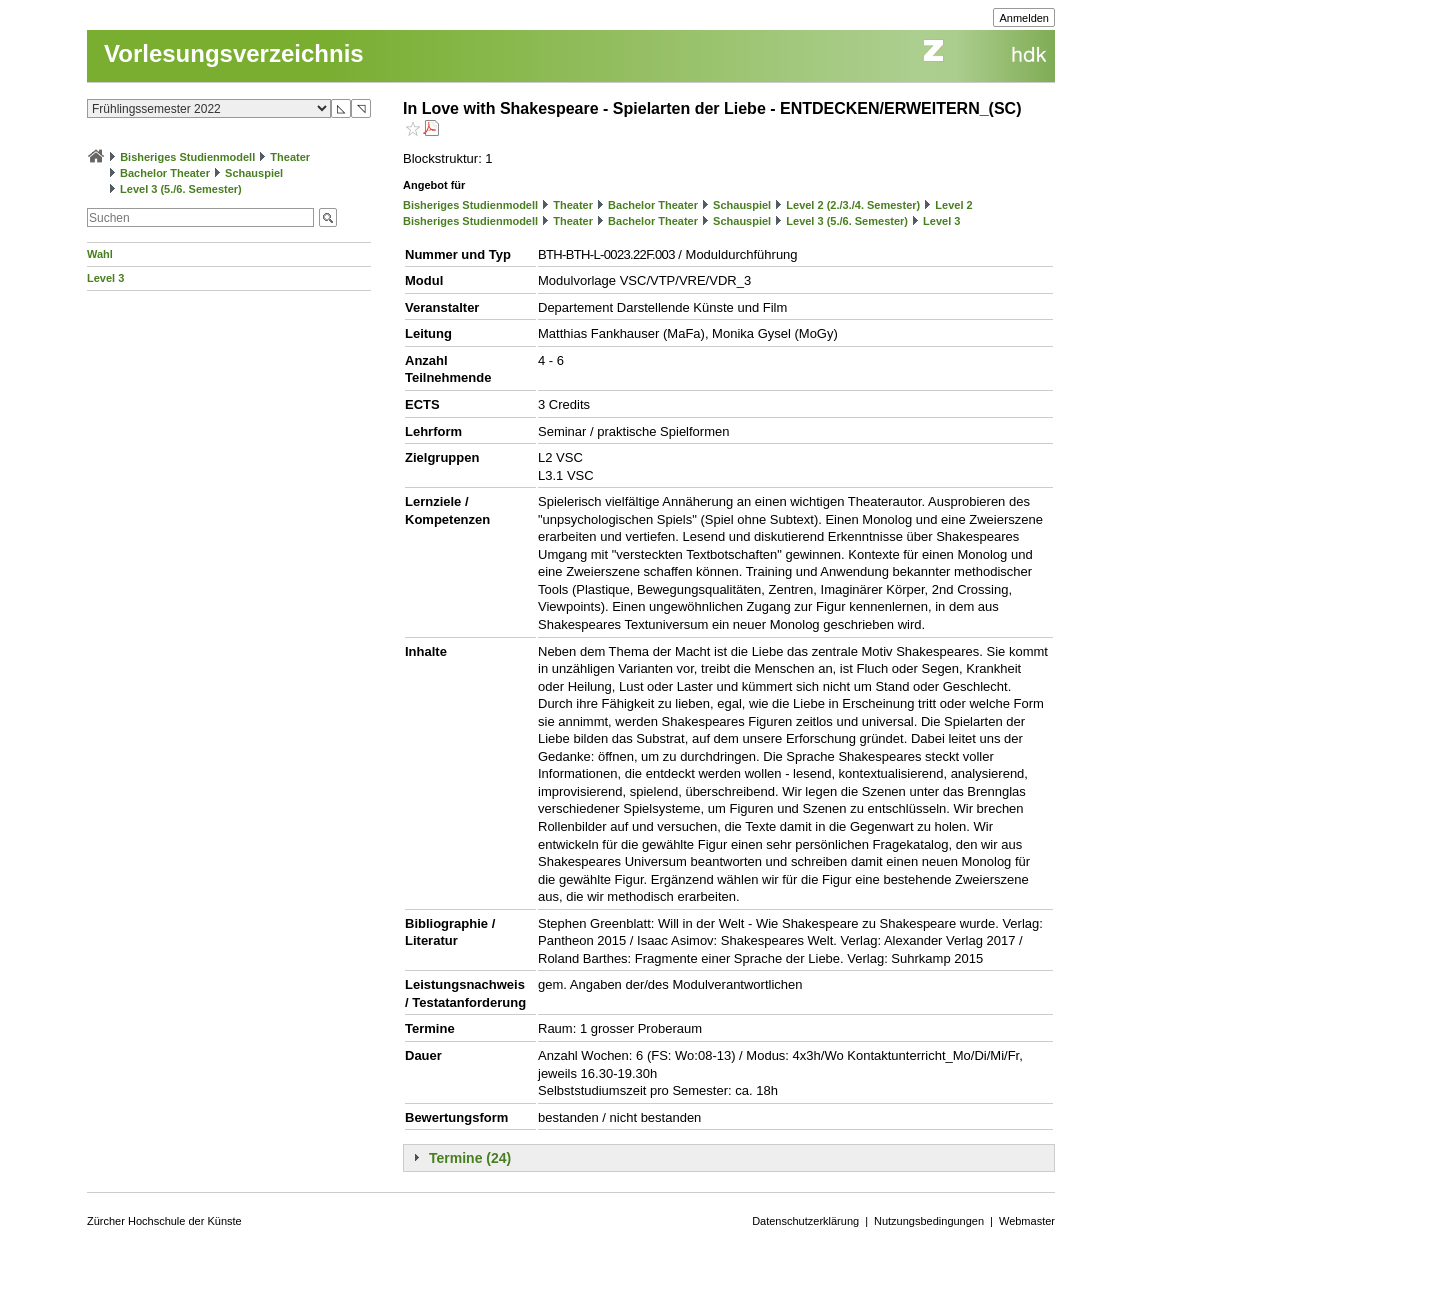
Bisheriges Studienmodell (187, 157)
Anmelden (1024, 18)
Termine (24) (470, 1158)
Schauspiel (254, 173)
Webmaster (1027, 1221)
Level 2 (953, 205)
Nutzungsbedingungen (929, 1221)
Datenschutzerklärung (805, 1221)
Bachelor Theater (165, 173)
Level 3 (105, 278)
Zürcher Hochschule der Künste (164, 1221)
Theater (290, 157)
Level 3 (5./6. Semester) (181, 189)
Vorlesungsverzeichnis (234, 53)
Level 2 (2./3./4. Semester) (853, 205)
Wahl (100, 254)
